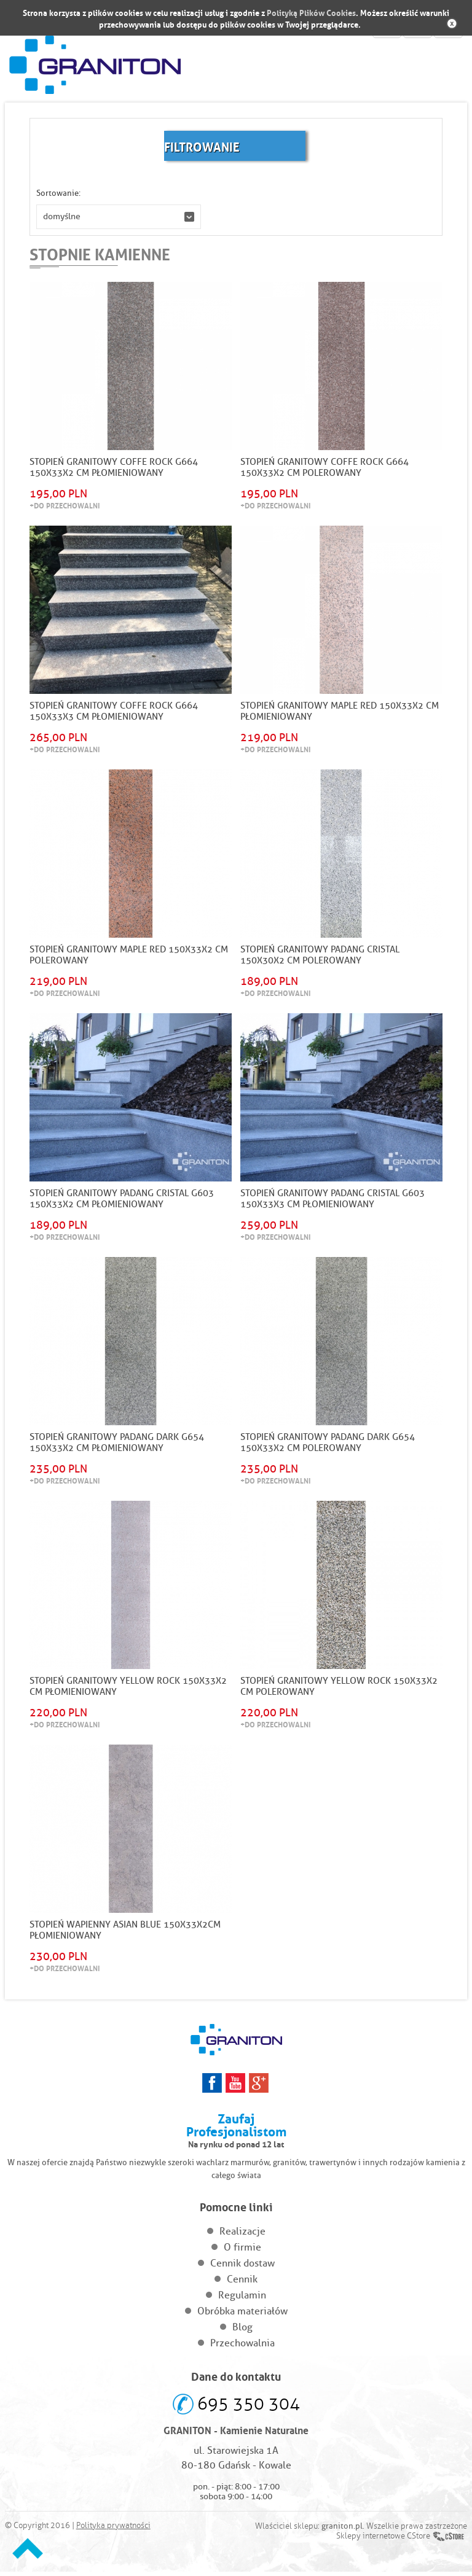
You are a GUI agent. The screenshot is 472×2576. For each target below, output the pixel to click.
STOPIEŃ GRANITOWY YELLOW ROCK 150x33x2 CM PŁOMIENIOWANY (128, 1690)
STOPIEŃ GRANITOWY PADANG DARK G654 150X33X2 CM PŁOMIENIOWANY (117, 1445)
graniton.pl (342, 2530)
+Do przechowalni (65, 506)
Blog (242, 2331)
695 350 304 (248, 2408)
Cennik (242, 2283)
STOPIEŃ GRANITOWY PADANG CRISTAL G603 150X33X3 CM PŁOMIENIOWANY (332, 1201)
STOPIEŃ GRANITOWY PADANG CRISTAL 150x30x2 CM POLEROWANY (319, 957)
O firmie (242, 2251)
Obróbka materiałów (242, 2315)
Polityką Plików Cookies (311, 12)
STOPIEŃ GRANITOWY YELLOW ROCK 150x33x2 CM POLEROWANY (339, 1690)
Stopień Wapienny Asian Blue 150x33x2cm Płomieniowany (125, 1934)
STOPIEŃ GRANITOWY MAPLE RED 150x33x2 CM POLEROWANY (129, 957)
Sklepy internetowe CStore (383, 2540)
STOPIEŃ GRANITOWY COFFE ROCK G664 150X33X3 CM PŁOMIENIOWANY (114, 712)
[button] (118, 216)
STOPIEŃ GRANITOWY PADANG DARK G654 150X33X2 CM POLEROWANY (327, 1445)
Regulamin (242, 2299)
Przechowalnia (242, 2347)
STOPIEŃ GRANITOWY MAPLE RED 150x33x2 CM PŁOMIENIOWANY (339, 712)
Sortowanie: (58, 193)
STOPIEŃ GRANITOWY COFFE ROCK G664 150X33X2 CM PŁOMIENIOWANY (114, 468)
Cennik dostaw (242, 2267)
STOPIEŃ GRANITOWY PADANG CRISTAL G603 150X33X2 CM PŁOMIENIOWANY (122, 1201)
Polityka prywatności (113, 2530)
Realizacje (242, 2235)
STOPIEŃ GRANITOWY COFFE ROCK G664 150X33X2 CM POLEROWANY (324, 468)
